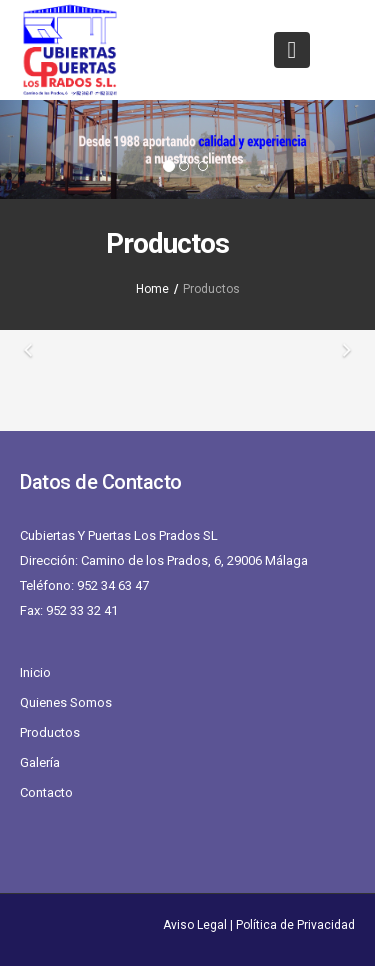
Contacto (46, 792)
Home (152, 289)
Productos (50, 732)
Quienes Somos (66, 702)
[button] (28, 149)
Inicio (35, 672)
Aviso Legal (195, 925)
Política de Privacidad (295, 925)
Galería (40, 762)
